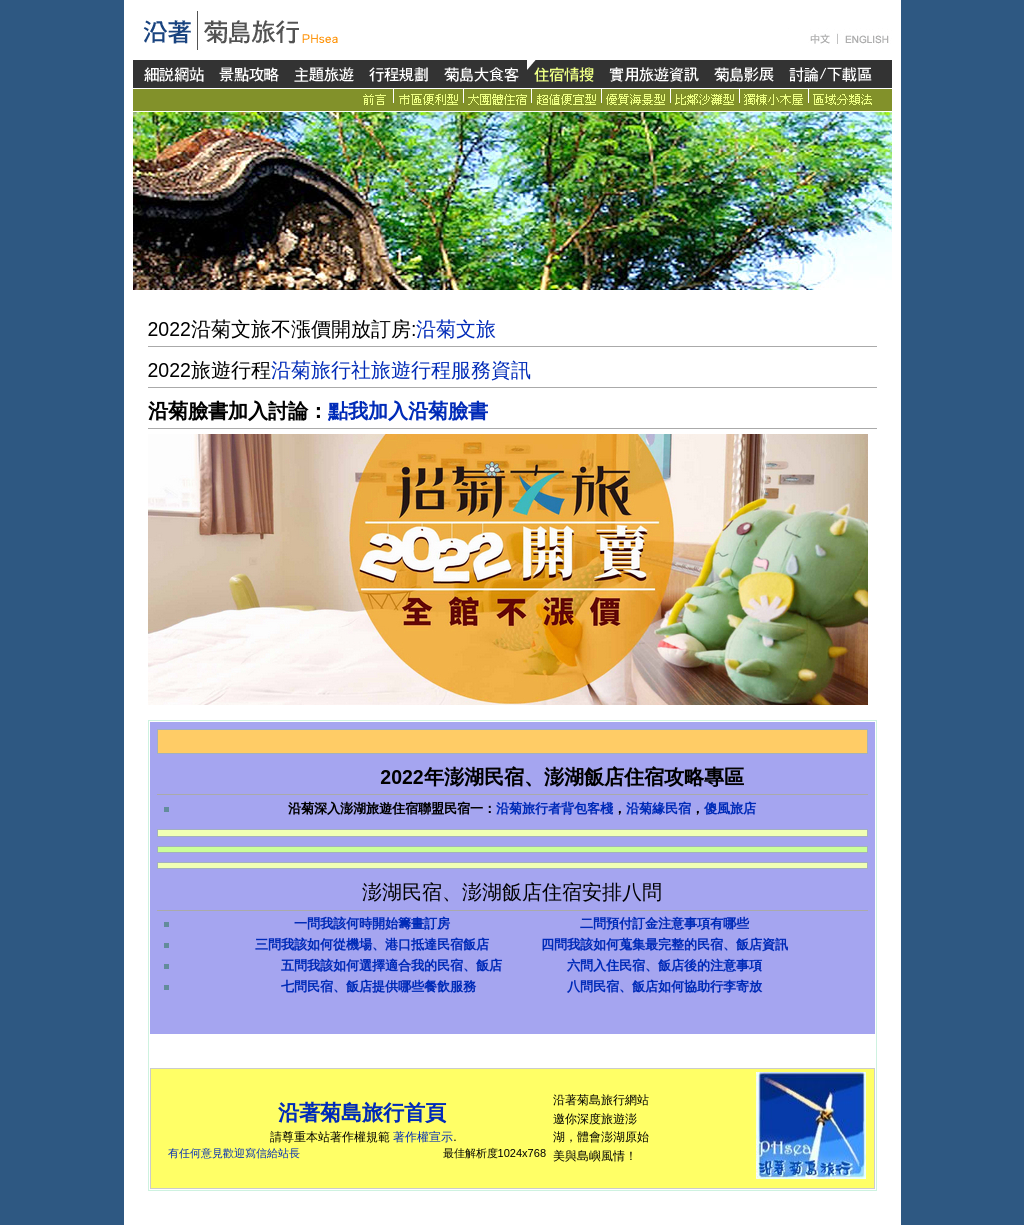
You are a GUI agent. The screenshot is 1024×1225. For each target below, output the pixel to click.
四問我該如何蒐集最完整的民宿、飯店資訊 (664, 944)
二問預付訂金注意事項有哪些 (664, 923)
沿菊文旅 (456, 329)
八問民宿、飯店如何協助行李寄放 (664, 986)
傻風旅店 (730, 808)
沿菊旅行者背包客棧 (554, 808)
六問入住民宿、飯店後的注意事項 (664, 965)
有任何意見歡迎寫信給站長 (234, 1153)
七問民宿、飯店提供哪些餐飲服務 (378, 986)
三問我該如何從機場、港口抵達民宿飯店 (372, 944)
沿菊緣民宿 (658, 808)
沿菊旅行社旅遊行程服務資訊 (401, 370)
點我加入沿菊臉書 (408, 411)
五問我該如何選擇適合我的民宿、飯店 (391, 965)
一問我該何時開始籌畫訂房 (372, 923)
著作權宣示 (423, 1137)
